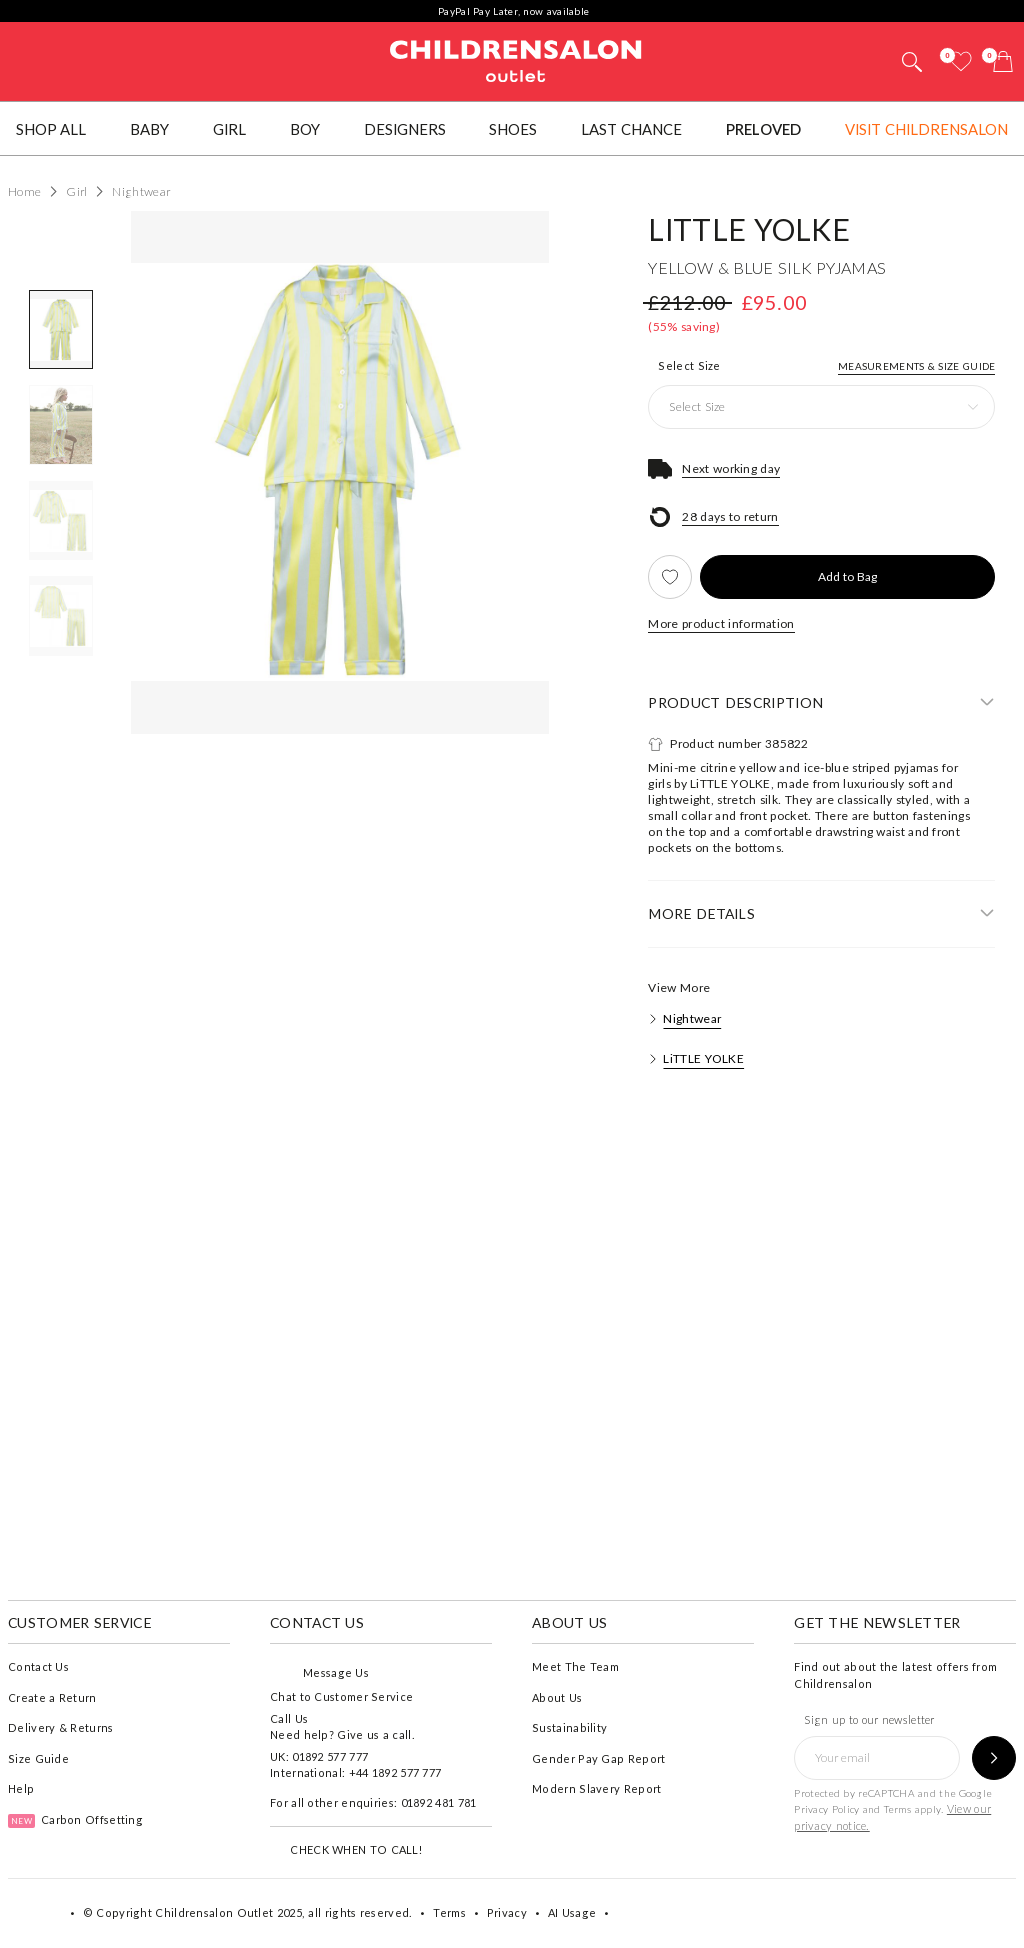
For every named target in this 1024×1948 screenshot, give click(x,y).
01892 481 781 (439, 1802)
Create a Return (52, 1697)
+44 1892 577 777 (395, 1772)
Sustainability (569, 1727)
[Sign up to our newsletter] (994, 1758)
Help (21, 1788)
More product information (721, 623)
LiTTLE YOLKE (749, 229)
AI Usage (572, 1912)
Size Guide (38, 1758)
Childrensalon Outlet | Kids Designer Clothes (516, 59)
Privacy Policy (826, 1809)
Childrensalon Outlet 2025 (228, 1912)
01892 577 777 (330, 1756)
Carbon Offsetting (75, 1819)
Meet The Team (575, 1666)
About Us (557, 1697)
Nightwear (692, 1018)
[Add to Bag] (847, 577)
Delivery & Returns (60, 1727)
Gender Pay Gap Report (598, 1758)
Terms (898, 1809)
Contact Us (38, 1666)
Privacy (507, 1912)
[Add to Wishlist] (670, 577)
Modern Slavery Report (596, 1788)
